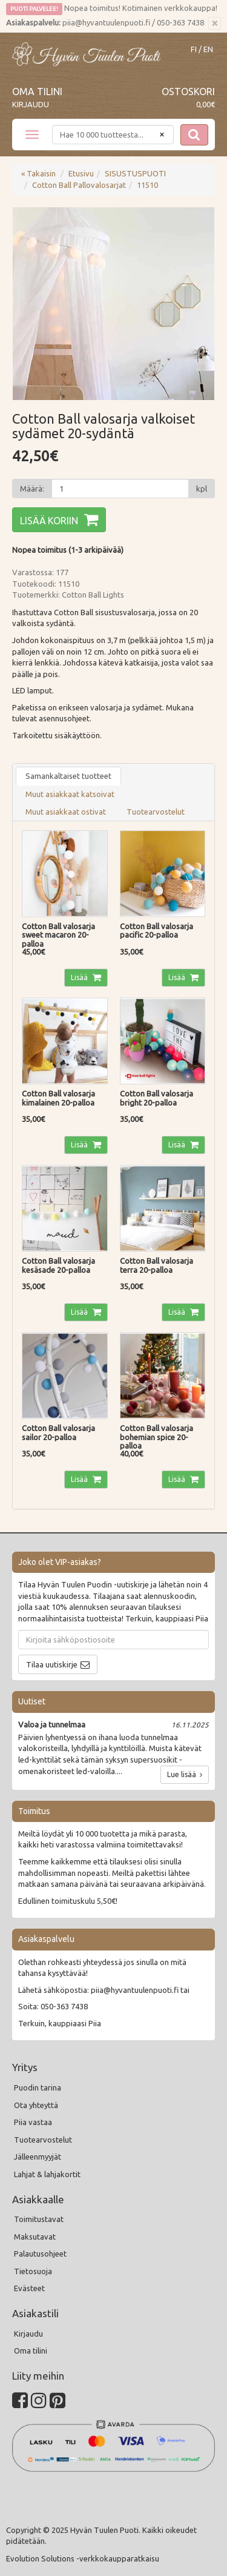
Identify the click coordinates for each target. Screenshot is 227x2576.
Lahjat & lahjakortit (47, 2174)
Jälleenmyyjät (37, 2156)
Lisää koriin (49, 520)
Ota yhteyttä (36, 2105)
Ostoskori (188, 91)
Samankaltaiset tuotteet (68, 776)
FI (194, 49)
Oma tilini (37, 91)
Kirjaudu (30, 104)
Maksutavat (35, 2236)
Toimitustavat (39, 2219)
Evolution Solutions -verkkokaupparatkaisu (82, 2558)
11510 (147, 185)
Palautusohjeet (40, 2253)
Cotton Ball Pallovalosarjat (79, 185)
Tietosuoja (33, 2271)
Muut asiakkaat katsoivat (69, 794)
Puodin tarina (37, 2087)
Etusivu (81, 173)
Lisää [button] (80, 977)
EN (208, 49)
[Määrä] (120, 488)
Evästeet (29, 2288)
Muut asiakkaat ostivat (65, 811)
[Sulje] (214, 23)
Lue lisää (184, 1774)
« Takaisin (38, 173)
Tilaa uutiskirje (51, 1664)
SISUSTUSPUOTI (135, 173)
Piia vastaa (33, 2122)
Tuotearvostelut (156, 811)
